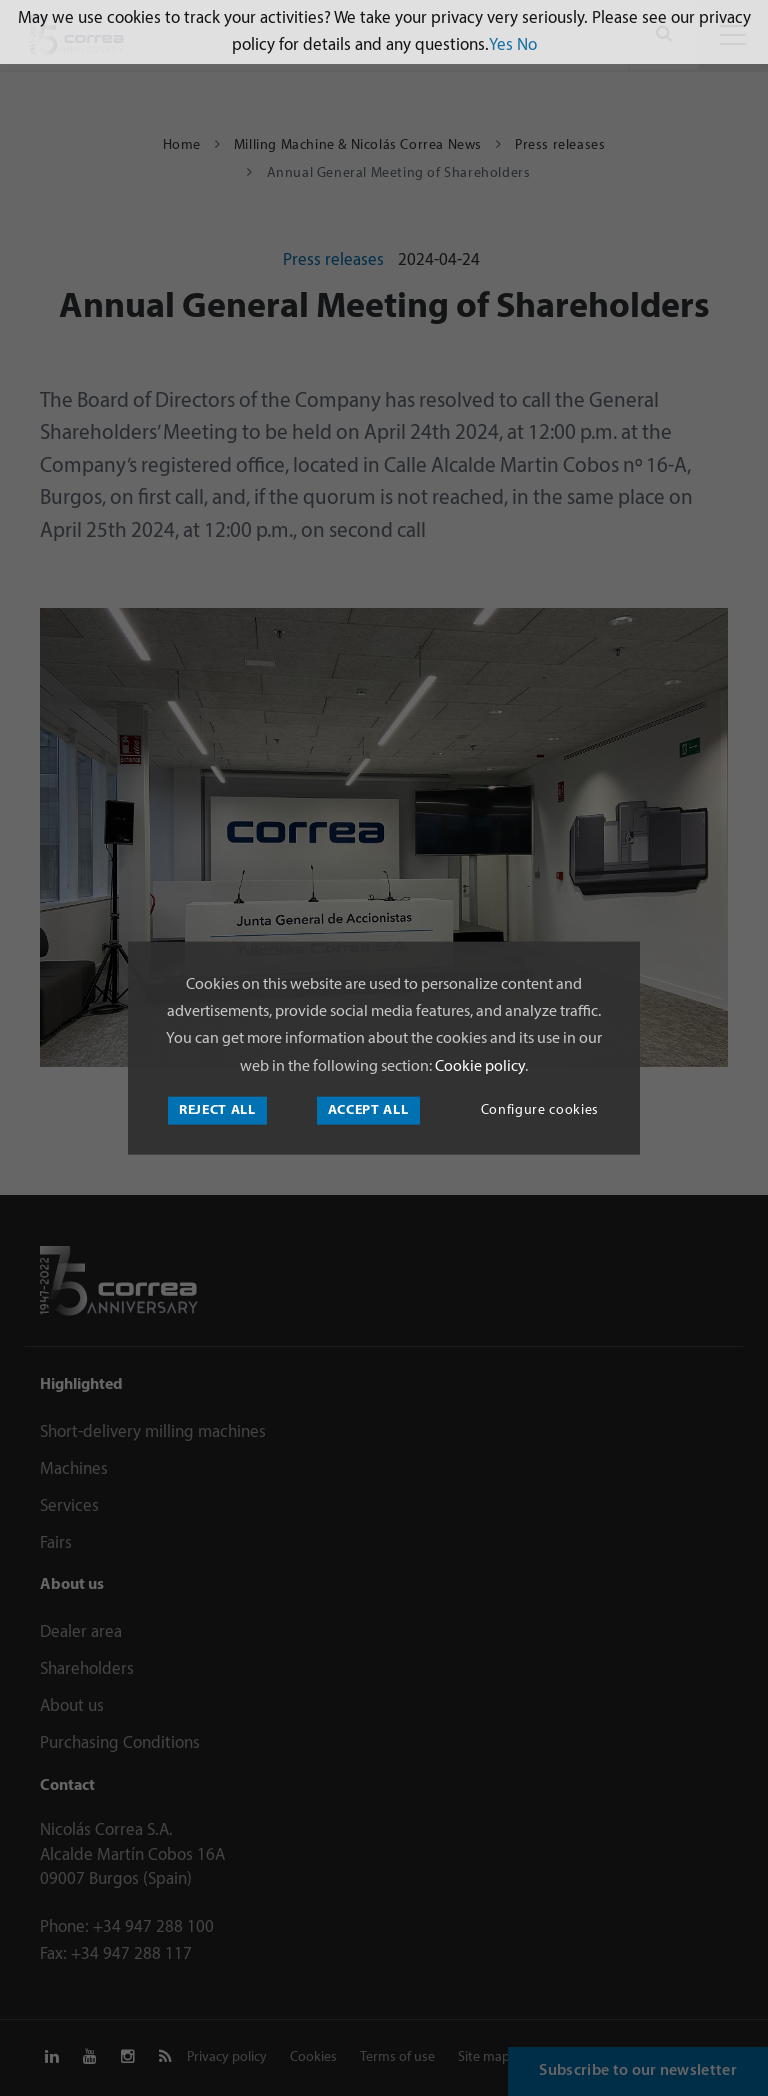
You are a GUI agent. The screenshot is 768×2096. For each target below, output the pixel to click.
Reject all (217, 1109)
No (527, 45)
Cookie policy (478, 1066)
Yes (501, 45)
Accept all (368, 1109)
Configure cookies (540, 1109)
